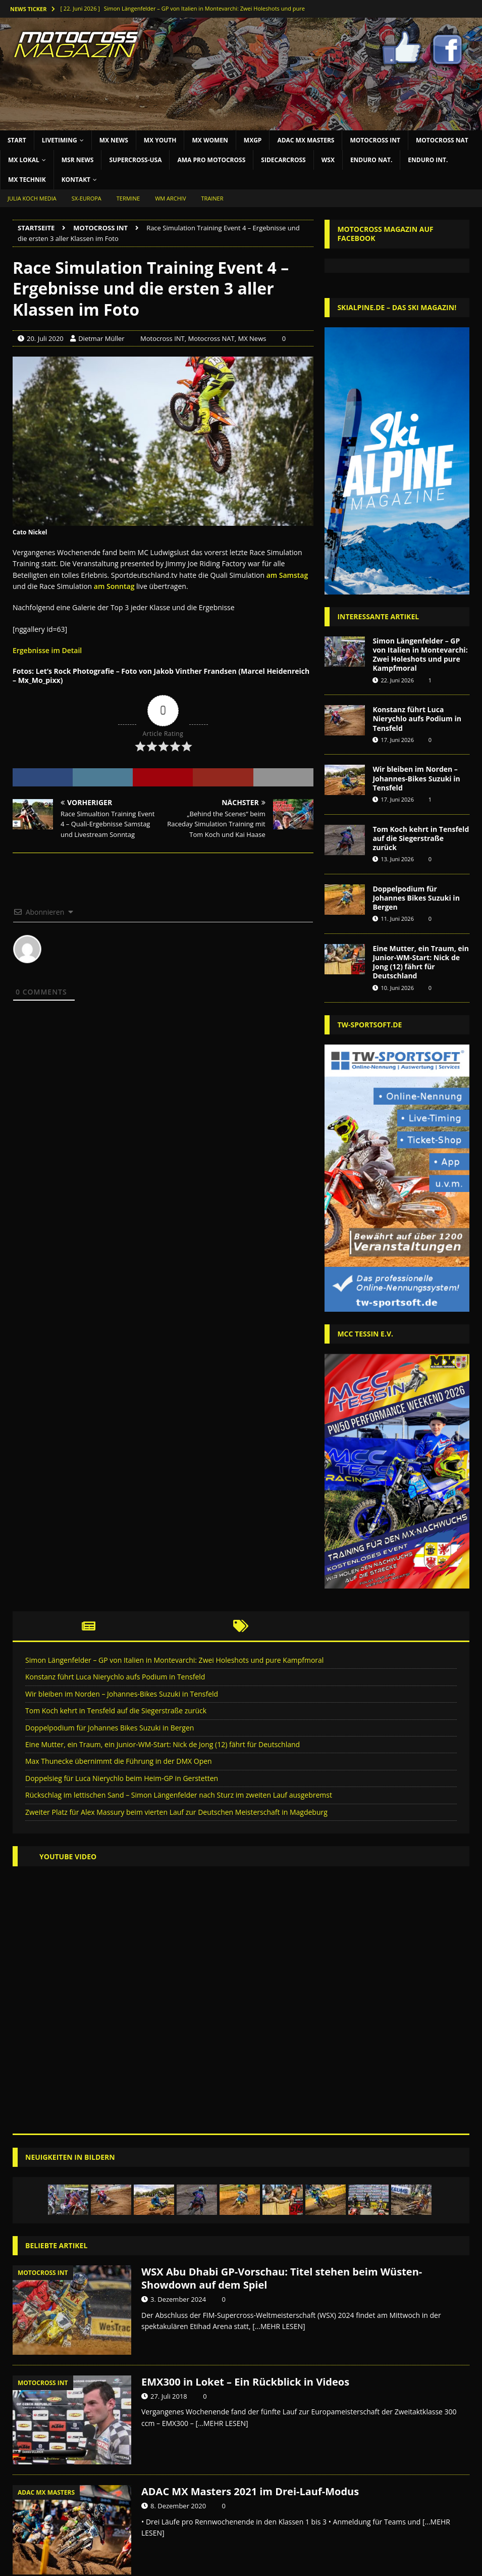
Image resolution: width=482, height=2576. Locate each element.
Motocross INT (375, 140)
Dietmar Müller (101, 338)
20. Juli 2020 (45, 338)
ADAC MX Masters (305, 140)
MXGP (253, 140)
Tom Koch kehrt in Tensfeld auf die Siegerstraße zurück (420, 838)
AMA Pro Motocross (211, 160)
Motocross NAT (442, 140)
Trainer (212, 198)
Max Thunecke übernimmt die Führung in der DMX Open (118, 1761)
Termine (128, 198)
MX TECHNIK (27, 179)
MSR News (78, 160)
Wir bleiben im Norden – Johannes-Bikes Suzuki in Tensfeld (416, 778)
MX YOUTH (160, 140)
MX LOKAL (23, 160)
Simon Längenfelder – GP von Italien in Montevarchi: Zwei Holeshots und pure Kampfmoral (419, 654)
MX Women (210, 140)
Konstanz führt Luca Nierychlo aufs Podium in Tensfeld (416, 718)
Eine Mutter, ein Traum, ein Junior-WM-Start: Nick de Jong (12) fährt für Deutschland (420, 962)
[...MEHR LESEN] (278, 2326)
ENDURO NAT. (371, 160)
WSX (328, 160)
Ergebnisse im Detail (47, 650)
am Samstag (287, 575)
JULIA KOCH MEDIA (32, 198)
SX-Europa (86, 198)
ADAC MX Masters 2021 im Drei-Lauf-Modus (250, 2491)
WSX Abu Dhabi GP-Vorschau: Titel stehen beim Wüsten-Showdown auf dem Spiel (281, 2278)
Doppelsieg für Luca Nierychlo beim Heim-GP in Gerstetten (121, 1778)
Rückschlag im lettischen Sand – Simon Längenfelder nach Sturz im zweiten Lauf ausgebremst (178, 1795)
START (17, 140)
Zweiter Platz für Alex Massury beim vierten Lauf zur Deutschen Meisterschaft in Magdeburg (176, 1812)
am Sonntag (114, 586)
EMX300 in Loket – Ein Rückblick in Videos (245, 2382)
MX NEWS (113, 140)
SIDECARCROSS (283, 160)
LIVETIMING (59, 140)
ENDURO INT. (428, 160)
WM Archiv (170, 198)
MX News (252, 338)
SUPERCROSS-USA (135, 160)
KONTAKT (76, 179)
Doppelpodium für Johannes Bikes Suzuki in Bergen (415, 898)
